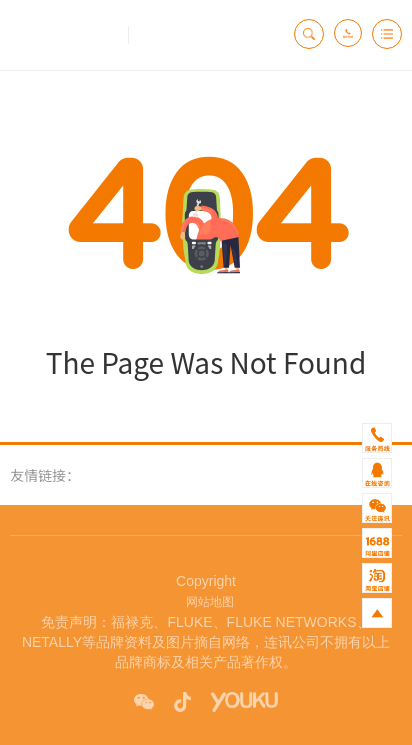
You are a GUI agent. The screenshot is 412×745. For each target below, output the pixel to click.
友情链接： (45, 475)
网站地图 (207, 602)
